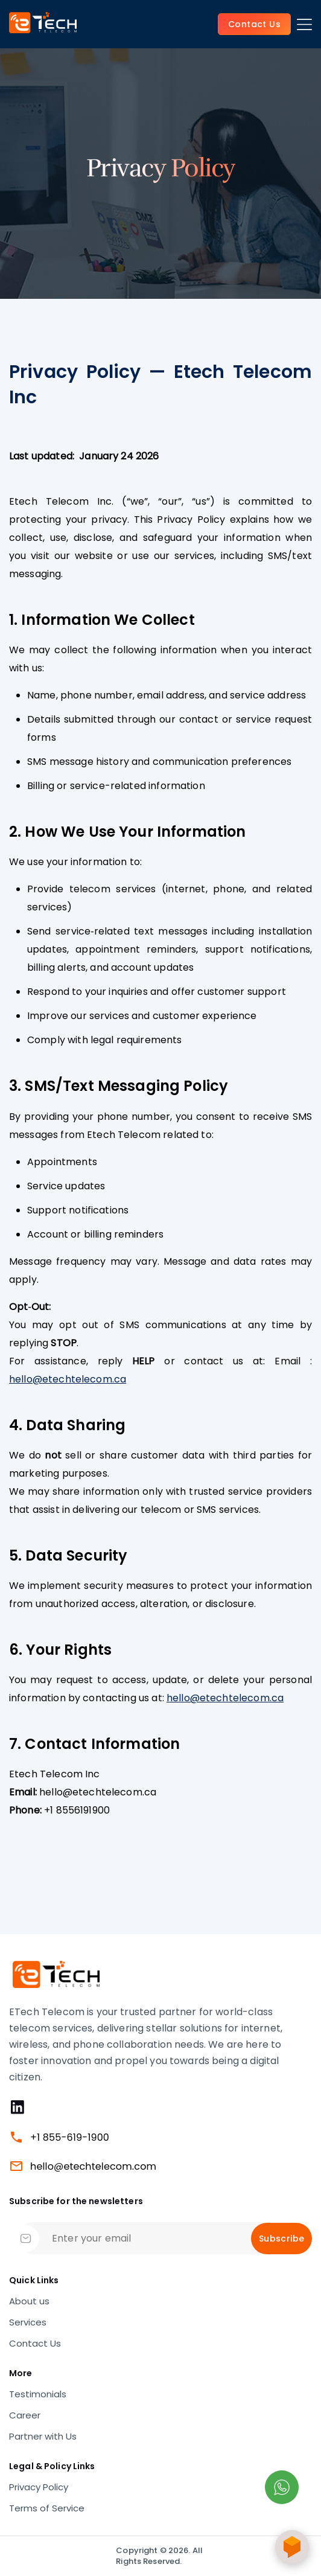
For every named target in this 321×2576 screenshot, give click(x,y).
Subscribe (281, 2238)
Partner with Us (43, 2437)
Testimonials (37, 2394)
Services (27, 2322)
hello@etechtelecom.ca (67, 1379)
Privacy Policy (38, 2487)
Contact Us (35, 2344)
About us (29, 2301)
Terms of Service (46, 2508)
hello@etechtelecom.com (93, 2166)
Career (24, 2415)
